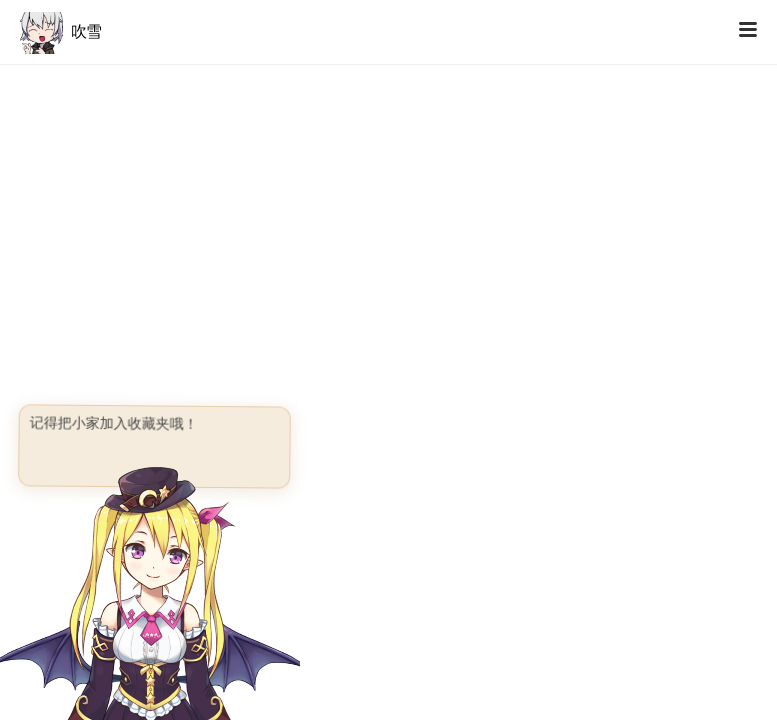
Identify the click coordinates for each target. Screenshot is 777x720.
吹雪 (60, 31)
